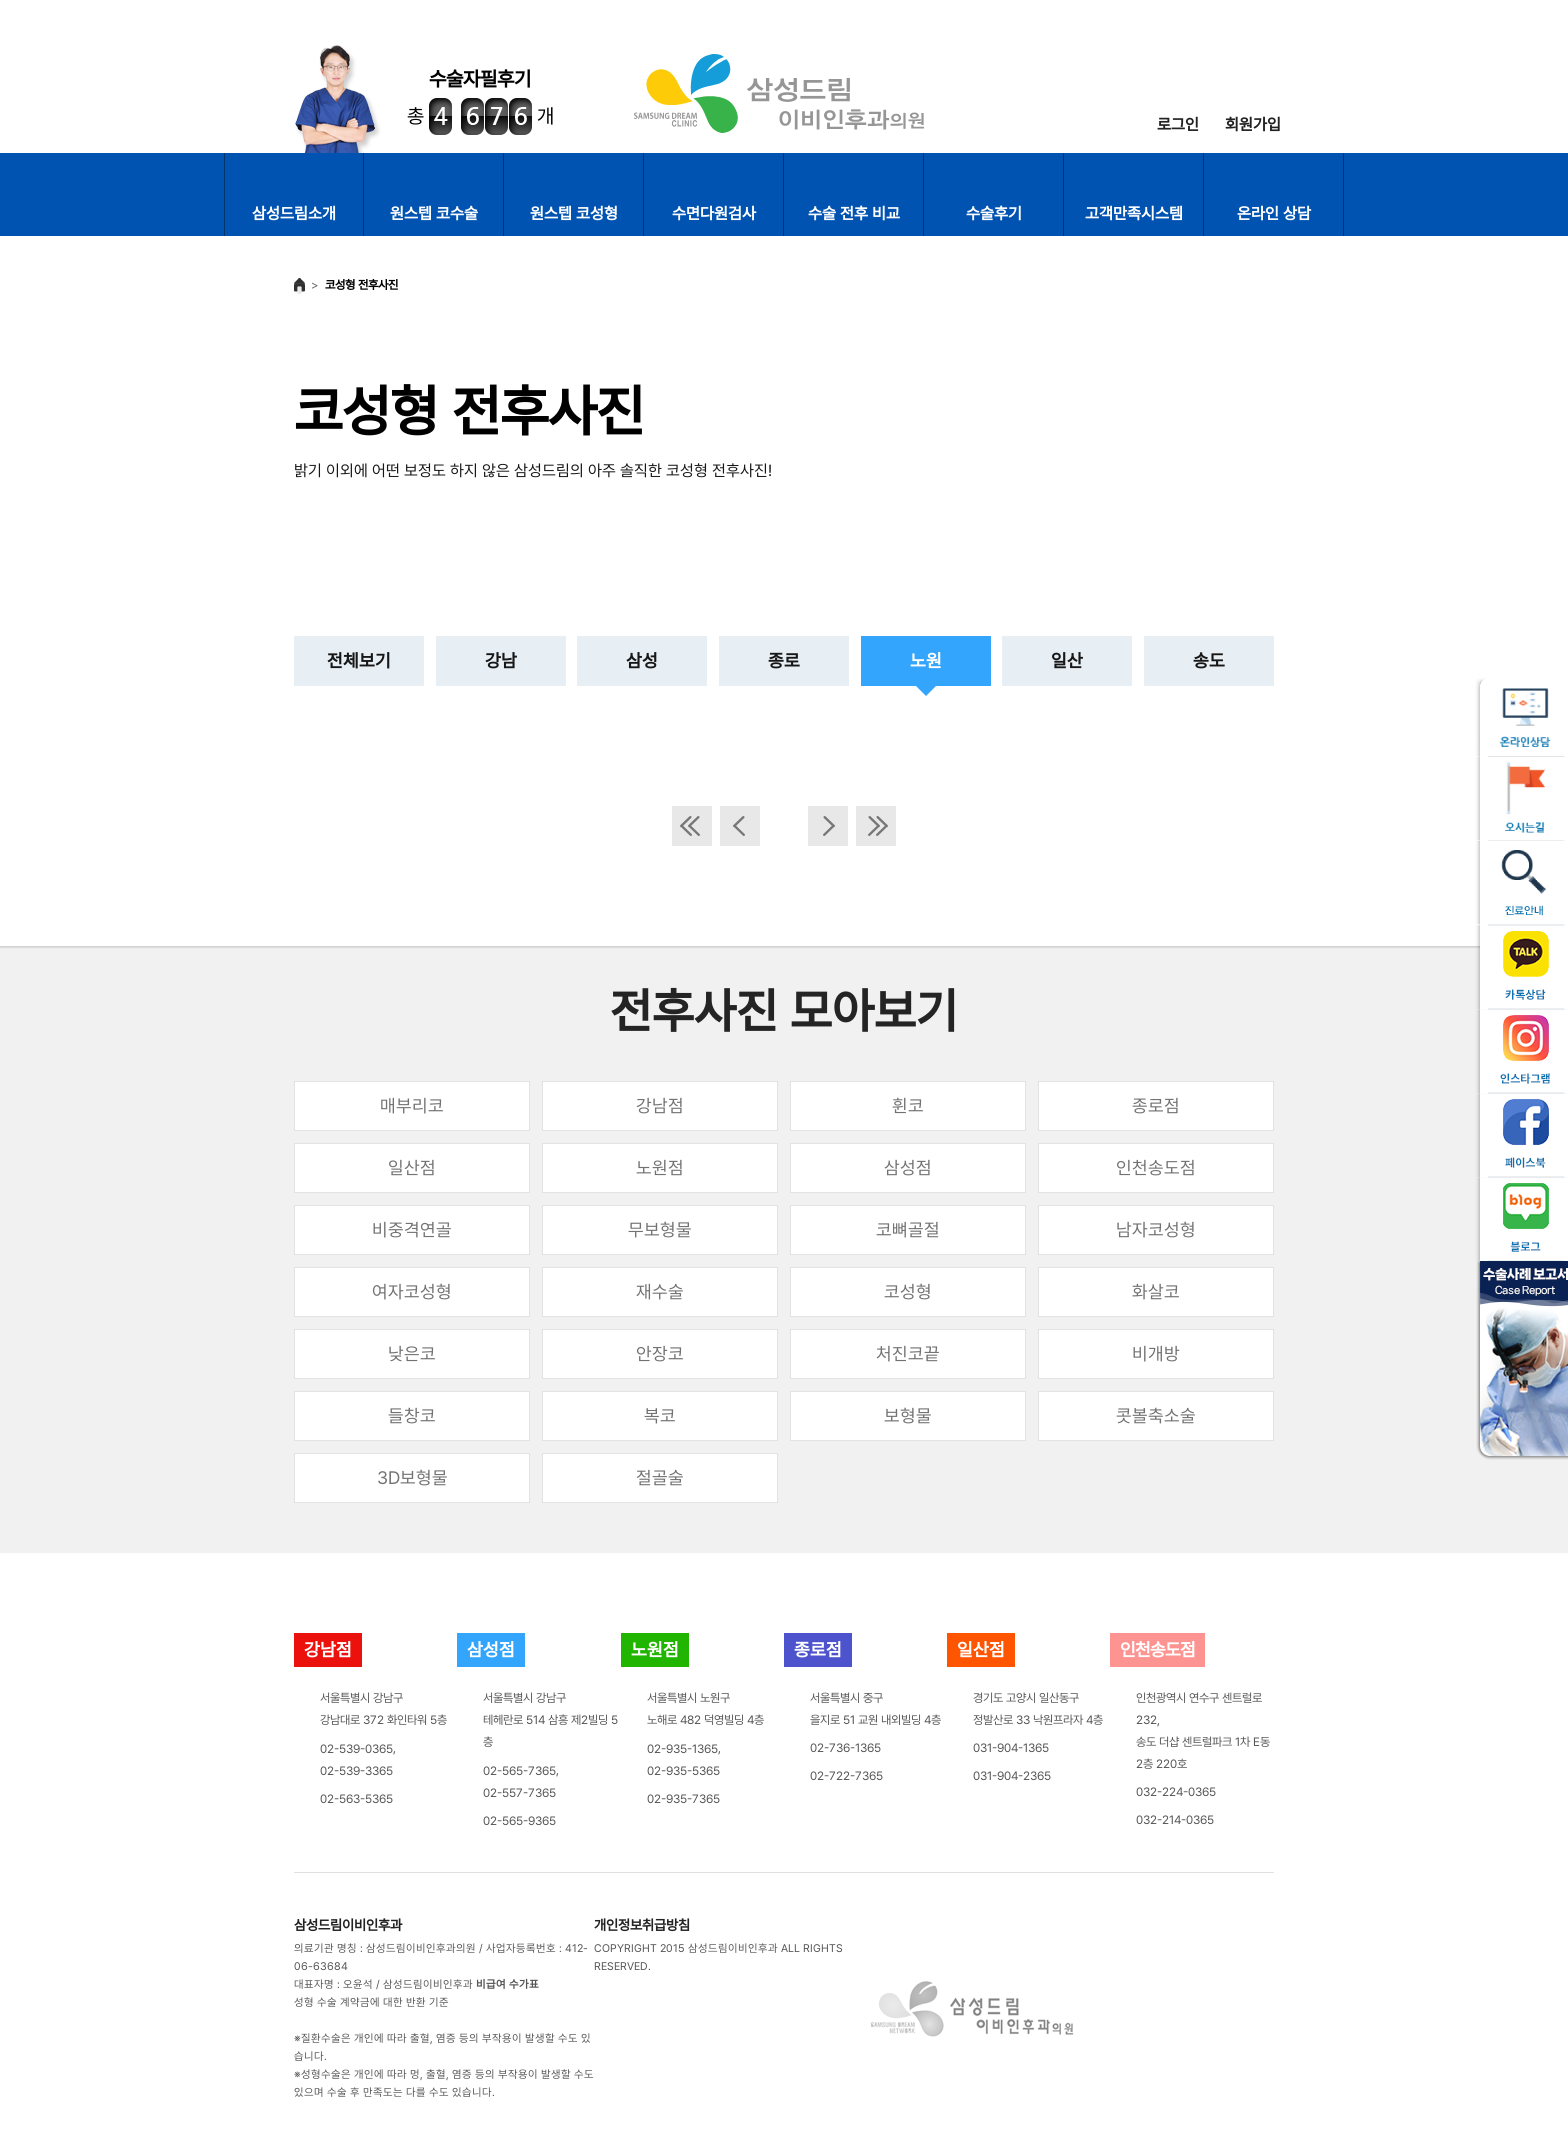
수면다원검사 (714, 213)
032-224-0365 (1176, 1792)
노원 (926, 660)
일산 (1067, 660)
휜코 (908, 1105)
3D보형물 (412, 1477)
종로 (784, 660)
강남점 (660, 1105)
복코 (660, 1415)
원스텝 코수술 (434, 213)
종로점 (1156, 1105)
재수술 (660, 1291)
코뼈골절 (908, 1229)
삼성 (642, 660)
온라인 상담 (1274, 213)
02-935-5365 (683, 1771)
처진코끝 (908, 1353)
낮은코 (412, 1353)
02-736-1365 (845, 1748)
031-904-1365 (1011, 1748)
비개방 (1156, 1353)
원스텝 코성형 (574, 213)
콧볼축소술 (1156, 1415)
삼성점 (908, 1167)
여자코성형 (412, 1291)
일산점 (412, 1167)
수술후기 (994, 213)
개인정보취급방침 (642, 1925)
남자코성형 (1156, 1229)
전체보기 (359, 660)
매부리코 (412, 1105)
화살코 (1156, 1291)
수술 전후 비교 (854, 213)
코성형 (908, 1291)
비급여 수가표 (507, 1984)
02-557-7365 (519, 1793)
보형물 (908, 1415)
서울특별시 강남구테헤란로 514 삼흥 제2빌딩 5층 (550, 1720)
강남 (501, 660)
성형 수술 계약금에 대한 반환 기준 (371, 2002)
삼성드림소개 (294, 213)
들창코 (412, 1415)
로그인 (1178, 124)
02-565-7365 (519, 1771)
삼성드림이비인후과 (348, 1925)
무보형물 (660, 1229)
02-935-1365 (682, 1749)
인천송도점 (1156, 1167)
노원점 (660, 1167)
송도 (1209, 660)
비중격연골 (412, 1229)
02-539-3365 (356, 1771)
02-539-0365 (356, 1749)
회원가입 (1253, 124)
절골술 (660, 1477)
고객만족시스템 (1134, 213)
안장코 (660, 1353)
